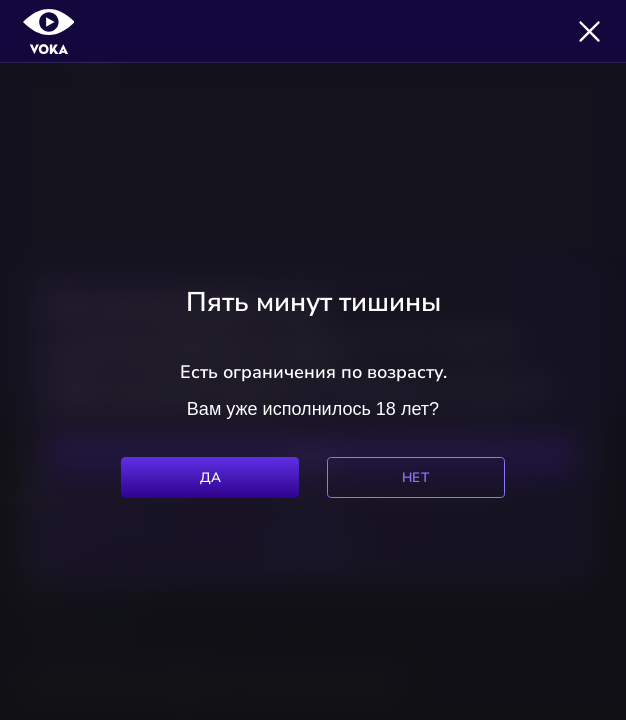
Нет (415, 477)
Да (211, 477)
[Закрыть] (589, 31)
